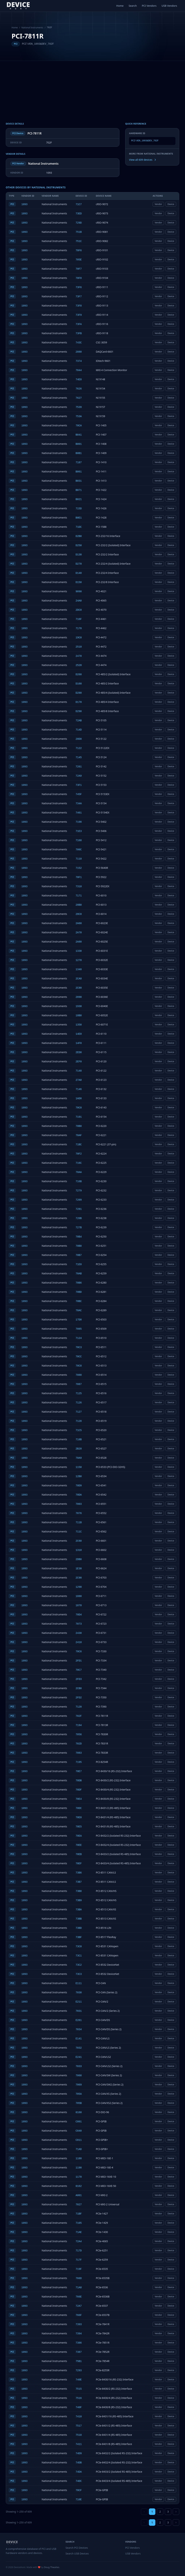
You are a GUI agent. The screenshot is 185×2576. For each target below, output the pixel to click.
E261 (79, 2020)
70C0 (79, 1107)
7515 (79, 2388)
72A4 (79, 2241)
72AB (79, 720)
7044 (79, 370)
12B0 (79, 1476)
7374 (79, 361)
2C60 (79, 1540)
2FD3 (79, 1679)
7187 (79, 462)
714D (79, 729)
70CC (79, 1356)
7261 (79, 766)
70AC (79, 1310)
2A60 (79, 923)
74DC (79, 2481)
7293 (79, 2370)
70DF (79, 1789)
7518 (79, 2435)
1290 (79, 1587)
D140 (79, 573)
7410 (79, 2416)
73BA (79, 1909)
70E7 (79, 1771)
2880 (79, 351)
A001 (79, 2195)
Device (170, 204)
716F (79, 619)
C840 (79, 2130)
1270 (79, 960)
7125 (79, 1393)
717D (79, 2250)
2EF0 (79, 1061)
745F (79, 794)
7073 (79, 1623)
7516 (79, 2398)
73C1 (79, 1955)
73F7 (79, 296)
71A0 (79, 2287)
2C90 (79, 1577)
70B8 (79, 1246)
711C (79, 1531)
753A (79, 416)
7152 (79, 868)
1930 (79, 1006)
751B (79, 232)
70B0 (79, 1126)
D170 (79, 702)
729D (79, 222)
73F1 (79, 785)
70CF (79, 2490)
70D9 (79, 1485)
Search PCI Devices (77, 2547)
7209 (79, 1199)
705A (79, 2094)
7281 (79, 1209)
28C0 (79, 914)
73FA (79, 324)
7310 (79, 886)
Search (133, 5)
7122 (79, 748)
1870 (79, 1605)
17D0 (79, 1319)
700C (79, 849)
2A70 (79, 932)
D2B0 (79, 536)
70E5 (79, 1826)
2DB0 (79, 1559)
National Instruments (32, 27)
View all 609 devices (143, 159)
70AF (79, 1135)
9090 (79, 591)
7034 (79, 2029)
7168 (79, 840)
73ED (79, 213)
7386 (79, 2342)
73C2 (79, 1964)
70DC (79, 1808)
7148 (79, 1070)
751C (79, 241)
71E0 (79, 1264)
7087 (79, 1384)
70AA (79, 1172)
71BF (79, 2213)
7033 (79, 2066)
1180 (79, 2158)
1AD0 (79, 1098)
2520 (79, 665)
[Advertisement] (92, 88)
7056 (79, 1734)
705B (79, 2103)
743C (79, 342)
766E (79, 2296)
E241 (79, 2057)
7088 (79, 1375)
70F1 (79, 877)
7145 (79, 757)
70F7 (79, 268)
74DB (79, 2462)
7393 (79, 2324)
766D (79, 2278)
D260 (79, 674)
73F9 (79, 315)
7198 (79, 822)
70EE (79, 1845)
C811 (79, 2140)
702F (79, 1716)
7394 (79, 2333)
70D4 (79, 1614)
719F (79, 2269)
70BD (79, 1292)
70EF (79, 1863)
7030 (79, 1992)
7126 (79, 1402)
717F (79, 2259)
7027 (79, 2204)
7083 (79, 1752)
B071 (79, 490)
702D (79, 1743)
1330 (79, 951)
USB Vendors (169, 5)
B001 (79, 444)
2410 (79, 1642)
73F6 (79, 287)
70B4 (79, 1236)
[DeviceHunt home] (18, 5)
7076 (79, 1513)
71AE (79, 2232)
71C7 (79, 204)
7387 (79, 2352)
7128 (79, 1421)
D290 (79, 711)
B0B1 (79, 453)
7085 (79, 1328)
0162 (79, 2186)
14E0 (79, 1034)
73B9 (79, 1900)
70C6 (79, 1651)
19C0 (79, 637)
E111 (79, 1983)
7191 (79, 1116)
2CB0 (79, 1688)
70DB (79, 1780)
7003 (79, 1504)
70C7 (79, 1670)
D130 (79, 554)
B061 (79, 471)
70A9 (79, 1458)
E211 (79, 2001)
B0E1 (79, 517)
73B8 (79, 1891)
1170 (79, 2176)
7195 (79, 1762)
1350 (79, 1024)
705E (79, 259)
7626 (79, 388)
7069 (79, 2084)
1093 (24, 204)
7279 (79, 1190)
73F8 (79, 305)
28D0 (79, 739)
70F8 (79, 278)
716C (79, 1163)
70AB (79, 1273)
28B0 (79, 904)
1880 (79, 1596)
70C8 (79, 1365)
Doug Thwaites (51, 2567)
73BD (79, 1928)
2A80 (79, 941)
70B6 (79, 1282)
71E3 (79, 831)
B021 (79, 499)
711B (79, 1522)
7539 (79, 407)
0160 (79, 2112)
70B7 (79, 1255)
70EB (79, 1854)
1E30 (79, 1568)
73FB (79, 333)
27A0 (79, 1080)
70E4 (79, 1799)
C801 (79, 2121)
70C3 (79, 1347)
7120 (79, 1706)
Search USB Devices (77, 2553)
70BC (79, 1301)
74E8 (79, 379)
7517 (79, 2425)
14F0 (79, 1043)
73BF (79, 1937)
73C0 (79, 1946)
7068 (79, 2075)
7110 (79, 858)
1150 (79, 1467)
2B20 (79, 1448)
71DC (79, 527)
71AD (79, 2149)
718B (79, 1439)
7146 (79, 1089)
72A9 (79, 775)
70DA (79, 1494)
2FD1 (79, 1660)
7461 (79, 812)
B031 (79, 480)
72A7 (79, 2306)
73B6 (79, 1872)
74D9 (79, 2453)
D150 (79, 582)
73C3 (79, 1974)
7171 (79, 895)
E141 (79, 2038)
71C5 (79, 1430)
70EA (79, 1835)
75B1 (79, 2361)
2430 (79, 1633)
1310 (79, 1550)
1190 (79, 2167)
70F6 (79, 250)
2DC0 (79, 610)
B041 (79, 434)
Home (120, 5)
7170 (79, 628)
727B (79, 1227)
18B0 (79, 1015)
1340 (79, 969)
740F (79, 2407)
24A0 (79, 600)
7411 (79, 2444)
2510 (79, 646)
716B (79, 1181)
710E (79, 2499)
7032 (79, 2047)
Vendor (158, 204)
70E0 (79, 1817)
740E (79, 2379)
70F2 (79, 1153)
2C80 (79, 987)
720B (79, 1218)
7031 (79, 2011)
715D (79, 508)
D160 (79, 683)
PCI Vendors (149, 5)
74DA (79, 2471)
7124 (79, 1338)
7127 (79, 1411)
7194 (79, 1725)
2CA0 (79, 978)
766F (79, 2315)
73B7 (79, 1882)
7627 (79, 398)
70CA (79, 425)
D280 (79, 692)
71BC (79, 1144)
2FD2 (79, 1697)
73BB (79, 1918)
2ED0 (79, 1052)
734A (79, 803)
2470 (79, 656)
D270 (79, 563)
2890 (79, 997)
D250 (79, 545)
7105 (79, 2223)
